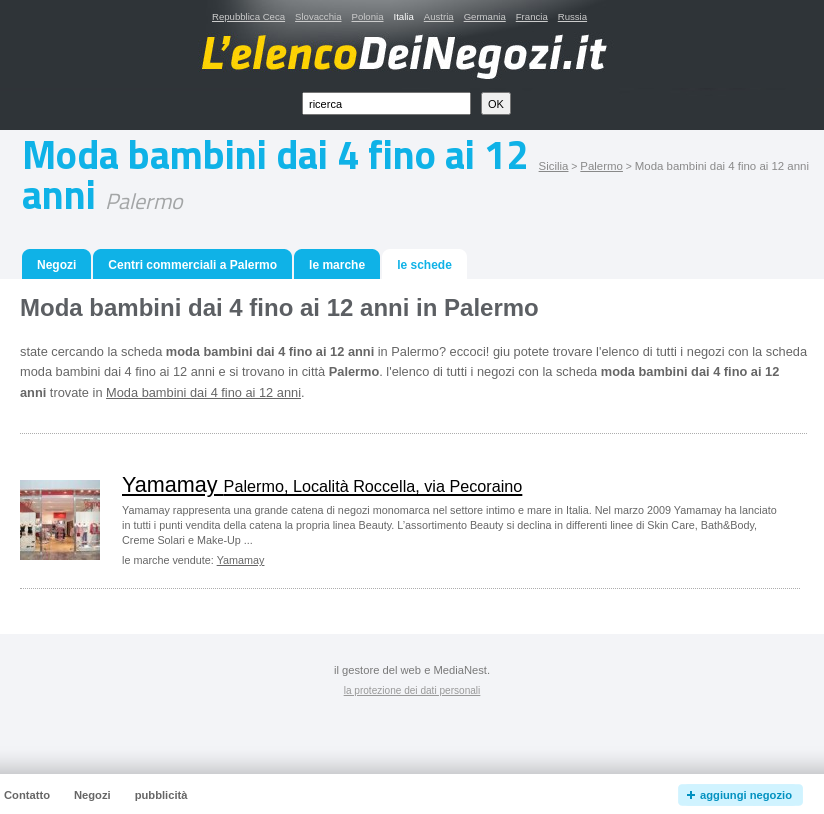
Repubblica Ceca (248, 16)
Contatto (27, 795)
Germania (485, 16)
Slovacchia (318, 16)
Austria (439, 16)
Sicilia (554, 166)
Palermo (601, 166)
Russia (572, 16)
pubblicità (161, 795)
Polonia (367, 16)
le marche (337, 265)
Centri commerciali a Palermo (192, 265)
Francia (532, 16)
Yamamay (322, 484)
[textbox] (386, 103)
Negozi (56, 265)
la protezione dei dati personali (412, 690)
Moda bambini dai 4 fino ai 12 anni (203, 392)
